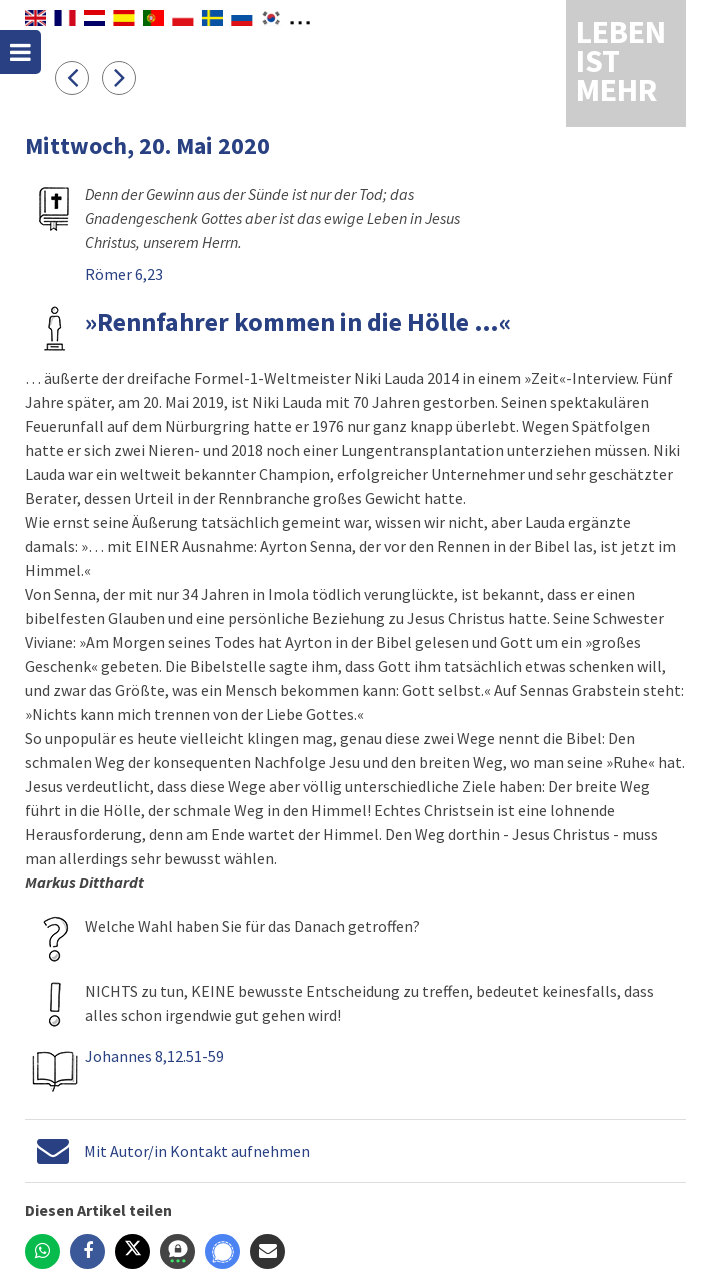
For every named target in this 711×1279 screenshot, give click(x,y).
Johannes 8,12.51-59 (154, 1056)
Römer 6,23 (124, 274)
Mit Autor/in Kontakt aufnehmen (197, 1151)
